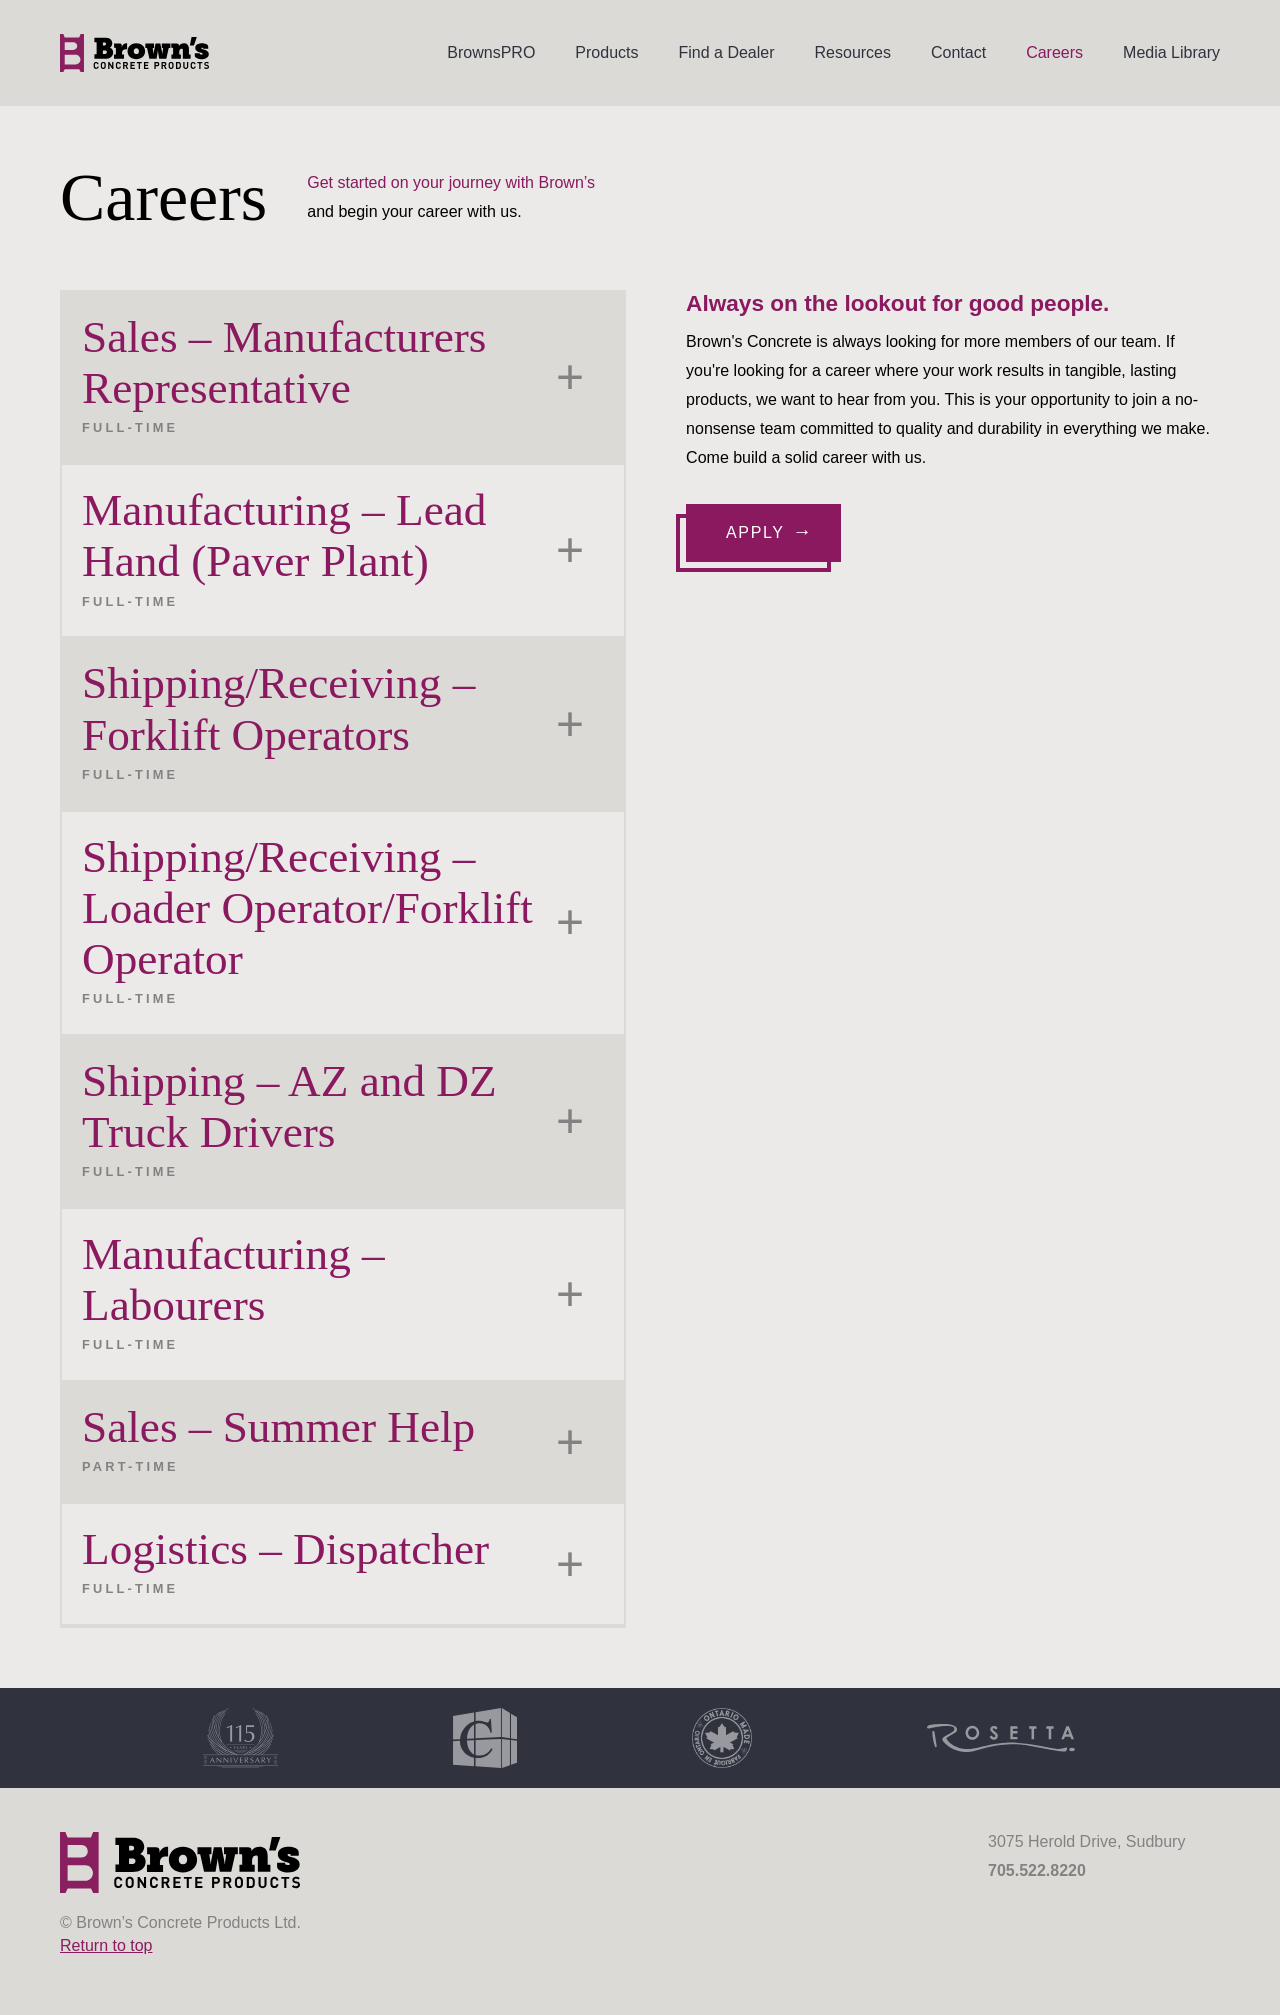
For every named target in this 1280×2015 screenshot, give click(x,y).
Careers (1054, 52)
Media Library (1171, 52)
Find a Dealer (726, 52)
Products (606, 52)
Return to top (106, 1945)
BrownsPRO (491, 52)
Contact (958, 52)
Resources (853, 52)
